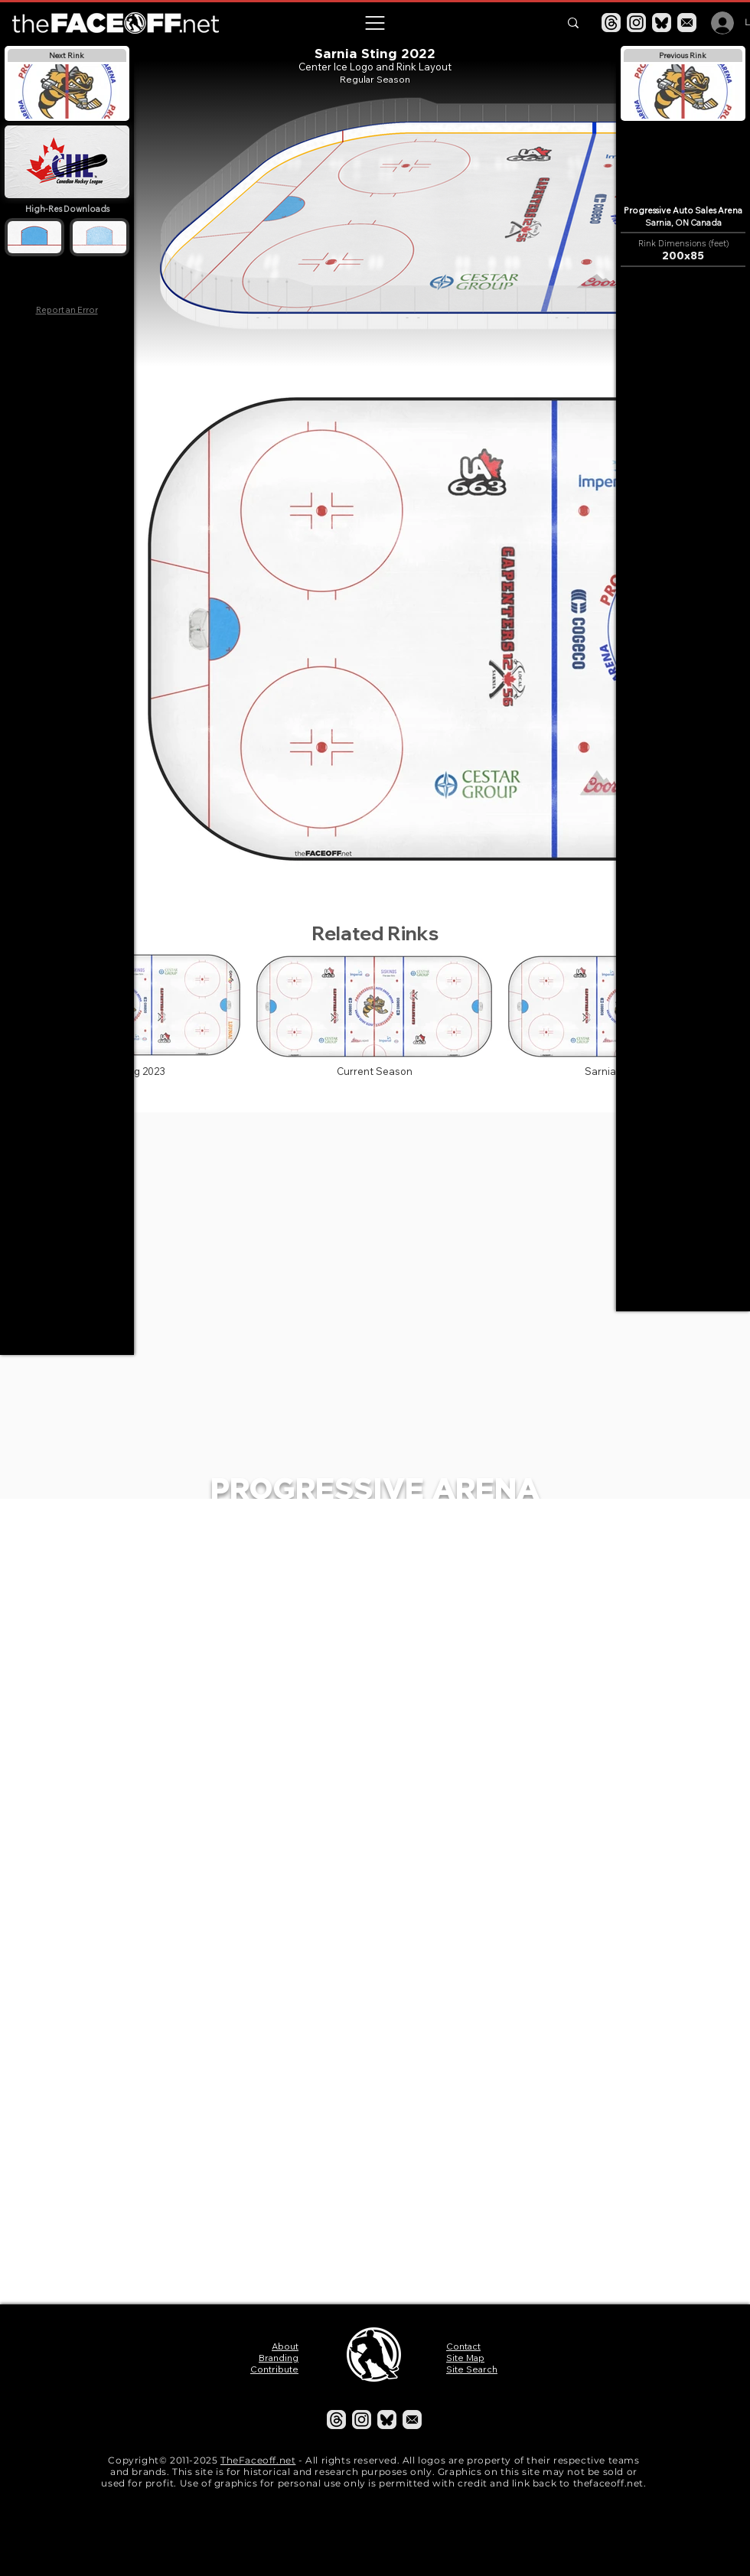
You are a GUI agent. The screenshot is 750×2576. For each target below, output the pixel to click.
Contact (463, 2346)
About (285, 2346)
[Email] (686, 22)
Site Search (471, 2369)
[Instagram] (636, 22)
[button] (374, 23)
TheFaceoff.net (257, 2460)
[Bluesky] (661, 22)
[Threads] (611, 22)
